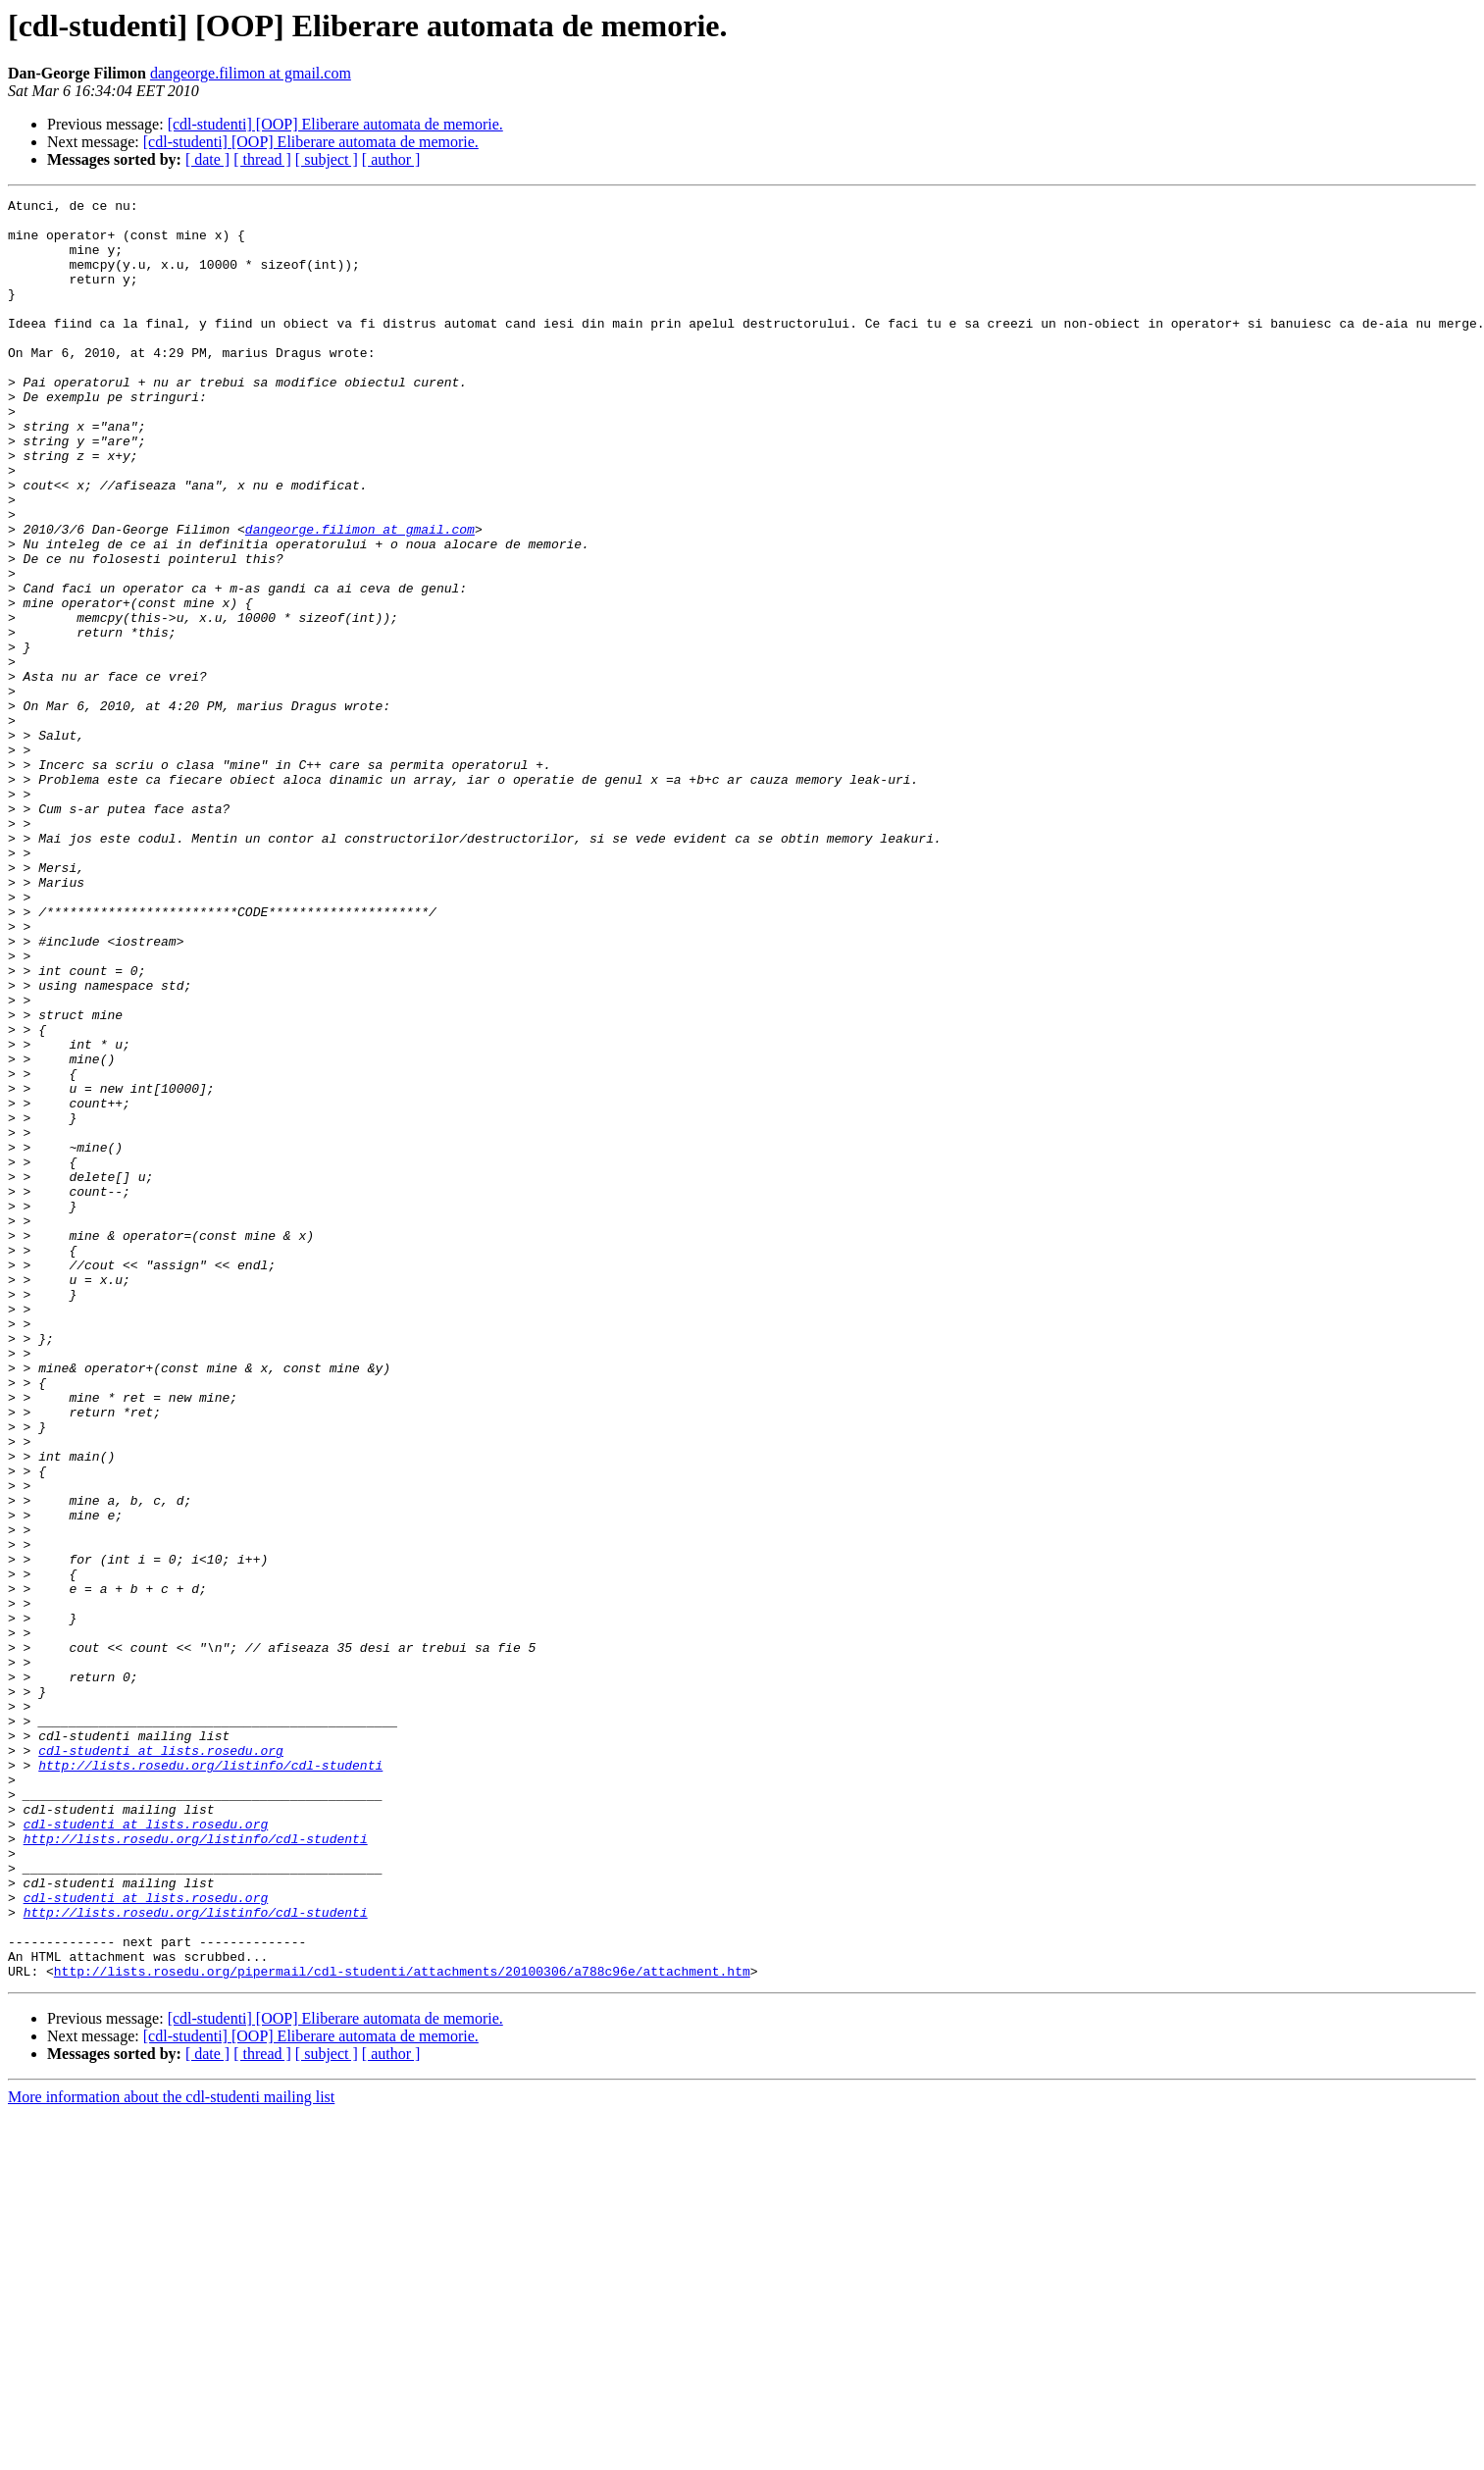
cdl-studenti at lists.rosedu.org (160, 2062)
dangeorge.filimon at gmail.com (250, 73)
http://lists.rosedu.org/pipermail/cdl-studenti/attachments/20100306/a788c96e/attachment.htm (402, 2327)
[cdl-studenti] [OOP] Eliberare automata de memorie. (335, 124)
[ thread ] (262, 159)
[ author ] (391, 159)
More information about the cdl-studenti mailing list (171, 2452)
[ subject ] (326, 159)
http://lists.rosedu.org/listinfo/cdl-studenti (210, 2079)
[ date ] (207, 159)
